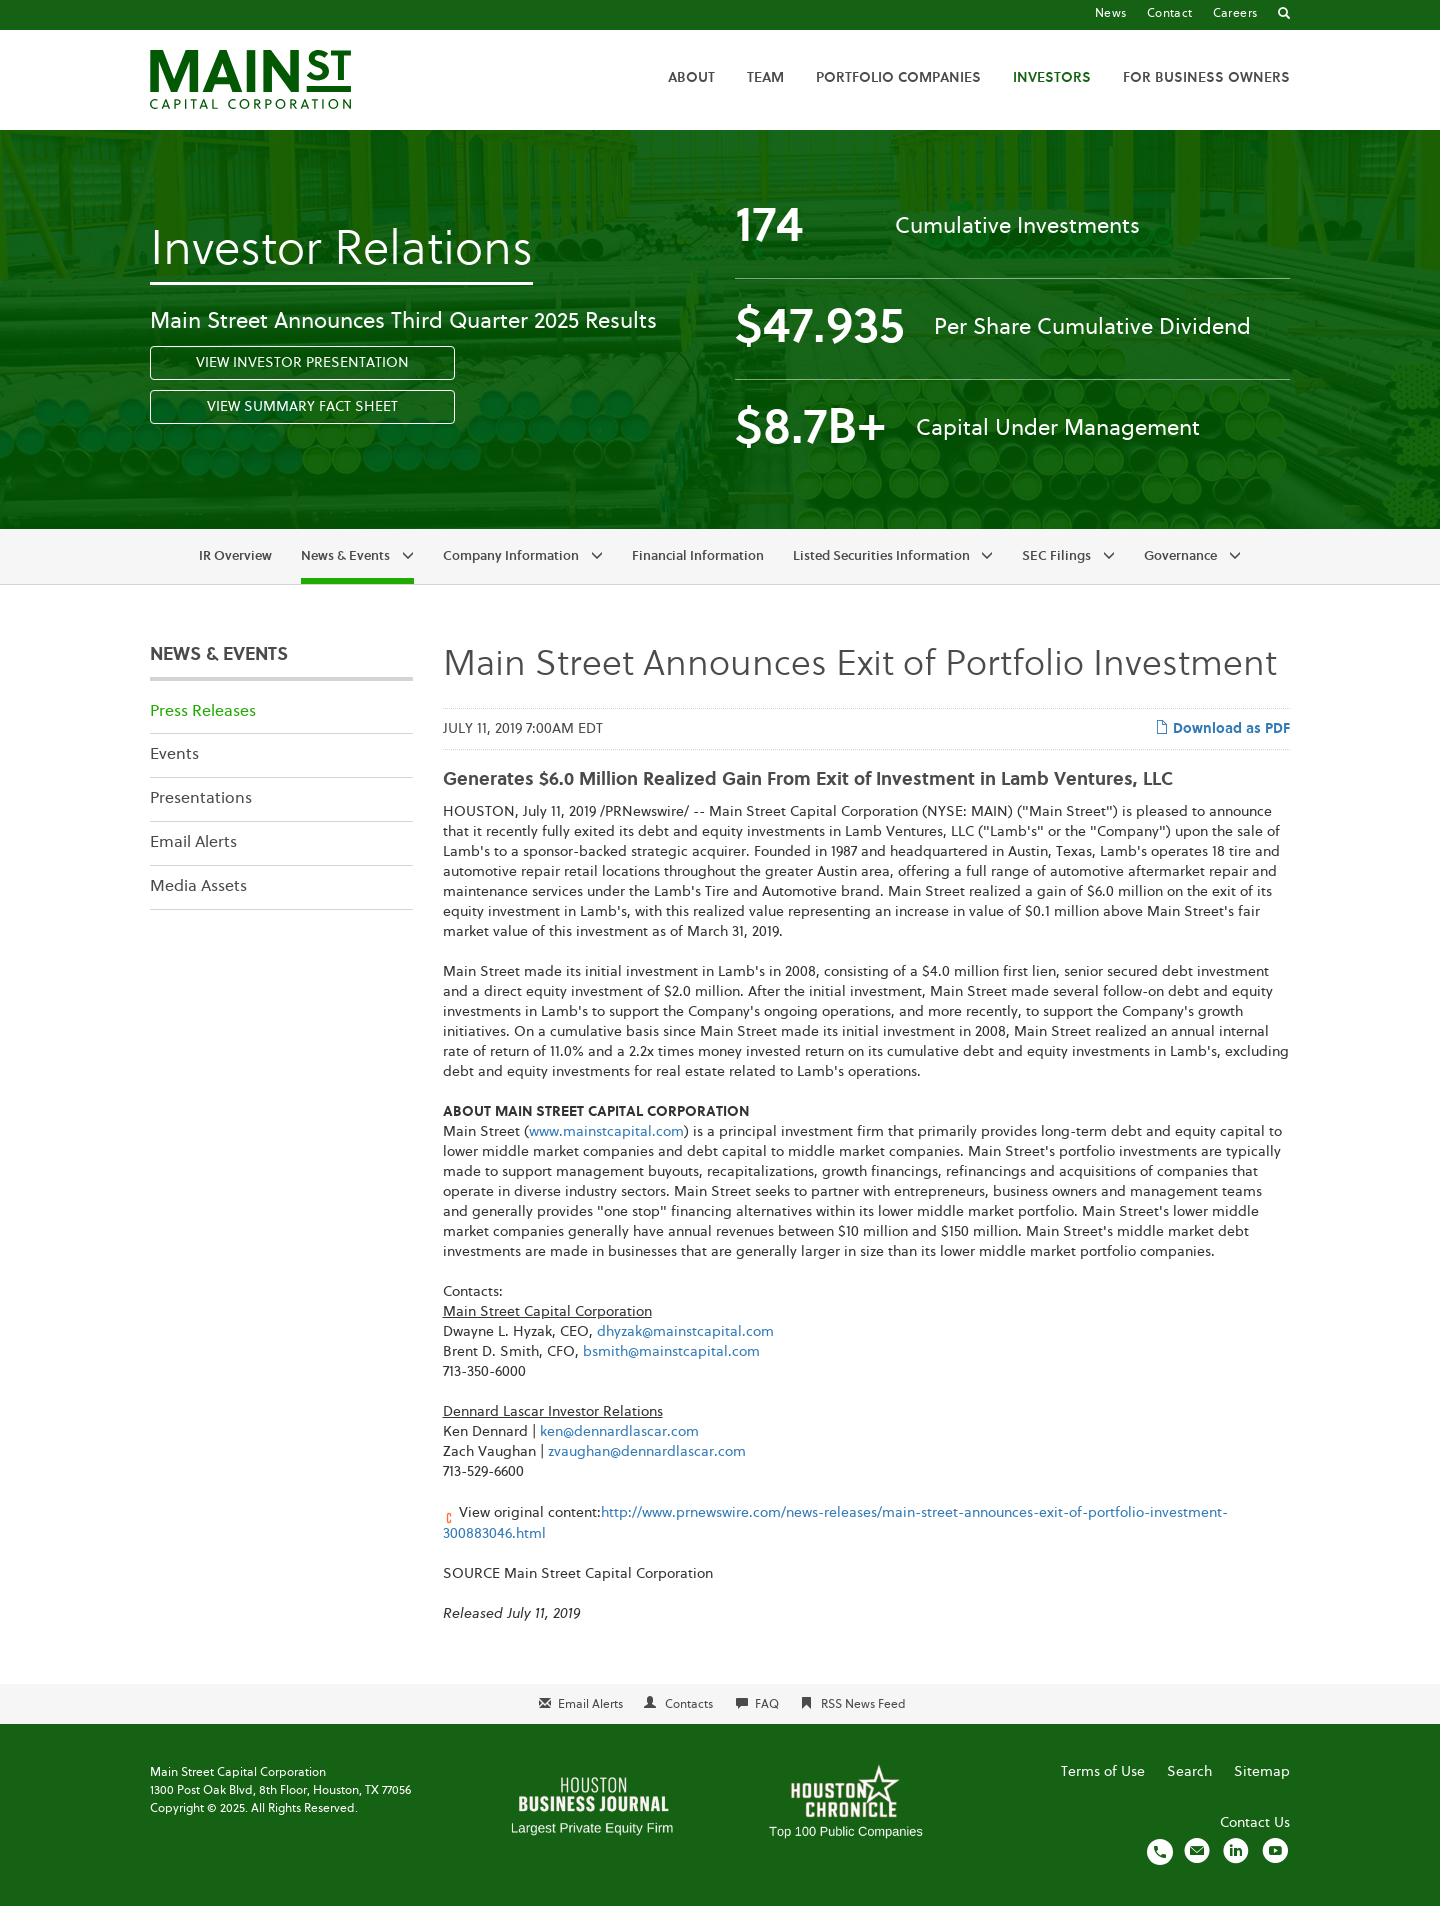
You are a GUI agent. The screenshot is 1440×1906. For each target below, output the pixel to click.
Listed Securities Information (881, 556)
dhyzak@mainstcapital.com (685, 1332)
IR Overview (235, 556)
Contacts (689, 1705)
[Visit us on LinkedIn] (1236, 1851)
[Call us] (1160, 1851)
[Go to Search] (1284, 15)
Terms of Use (1103, 1772)
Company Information (511, 556)
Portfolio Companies (898, 78)
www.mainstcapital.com (606, 1132)
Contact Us (1255, 1823)
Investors (1052, 78)
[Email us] (1197, 1851)
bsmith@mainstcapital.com (671, 1352)
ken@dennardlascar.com (619, 1432)
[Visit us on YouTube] (1275, 1851)
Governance (1180, 556)
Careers (1235, 14)
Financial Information (698, 556)
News (1111, 14)
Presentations (201, 799)
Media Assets (198, 887)
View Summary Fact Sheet (302, 407)
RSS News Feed (863, 1705)
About (691, 78)
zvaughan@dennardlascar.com (647, 1452)
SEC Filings (1056, 556)
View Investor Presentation (302, 363)
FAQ (767, 1705)
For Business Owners (1206, 78)
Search (1189, 1772)
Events (174, 755)
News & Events (345, 556)
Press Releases (203, 712)
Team (765, 78)
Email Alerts (193, 843)
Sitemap (1262, 1772)
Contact (1170, 14)
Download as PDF (1222, 728)
